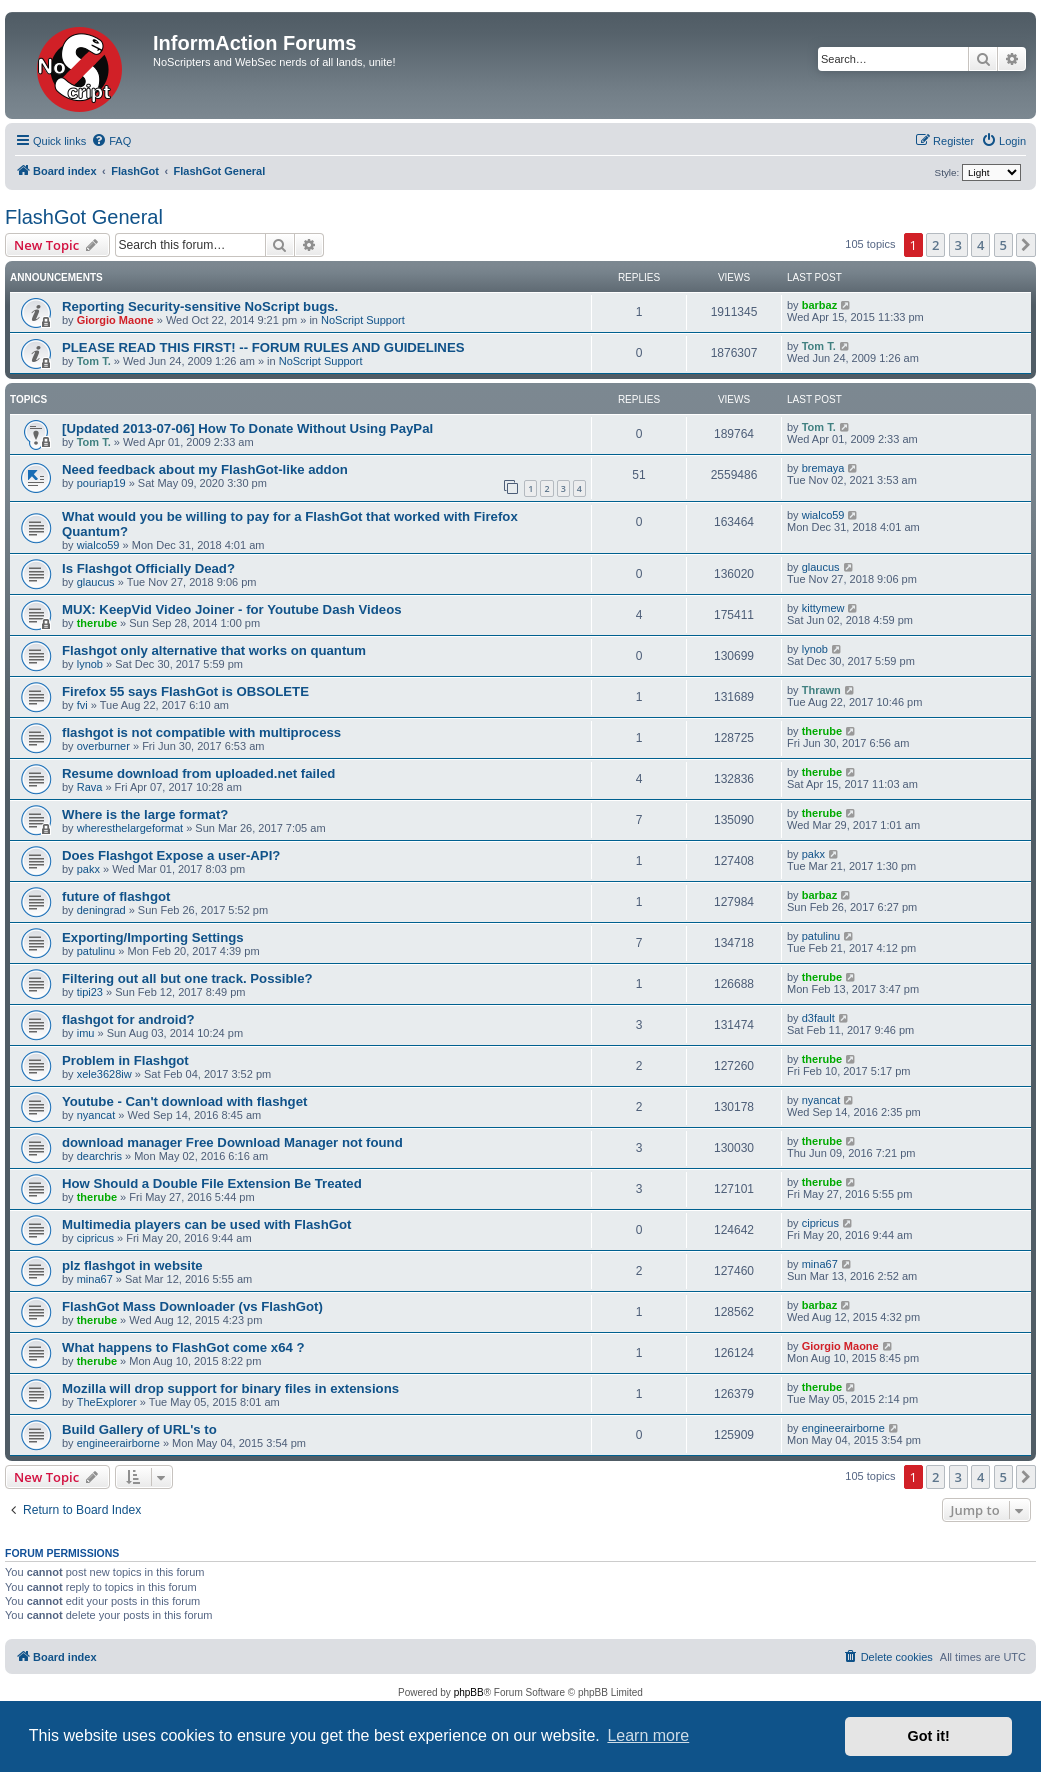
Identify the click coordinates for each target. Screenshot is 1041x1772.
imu (86, 1033)
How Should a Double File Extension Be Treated (212, 1183)
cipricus (95, 1238)
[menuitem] (111, 141)
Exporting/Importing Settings (153, 937)
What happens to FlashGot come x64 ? (183, 1347)
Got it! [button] (929, 1736)
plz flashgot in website (132, 1265)
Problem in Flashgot (125, 1060)
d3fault (818, 1018)
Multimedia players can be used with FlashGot (206, 1224)
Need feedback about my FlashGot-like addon (205, 469)
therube (97, 623)
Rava (90, 787)
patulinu (96, 951)
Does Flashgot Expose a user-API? (171, 855)
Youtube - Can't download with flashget (184, 1101)
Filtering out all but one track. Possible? (187, 978)
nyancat (96, 1115)
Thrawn (821, 690)
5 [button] (1003, 245)
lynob (90, 664)
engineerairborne (118, 1443)
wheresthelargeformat (130, 828)
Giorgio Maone (115, 320)
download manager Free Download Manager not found (232, 1142)
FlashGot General (84, 217)
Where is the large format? (145, 814)
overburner (103, 746)
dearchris (99, 1156)
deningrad (101, 910)
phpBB (469, 1692)
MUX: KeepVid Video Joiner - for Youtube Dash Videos (232, 609)
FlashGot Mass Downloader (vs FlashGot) (192, 1306)
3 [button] (958, 245)
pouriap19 (101, 483)
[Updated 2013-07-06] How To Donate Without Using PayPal (247, 428)
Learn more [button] (648, 1735)
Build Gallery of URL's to (139, 1429)
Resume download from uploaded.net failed (198, 773)
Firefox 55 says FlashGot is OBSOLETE (185, 691)
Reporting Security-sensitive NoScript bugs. (200, 306)
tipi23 (90, 992)
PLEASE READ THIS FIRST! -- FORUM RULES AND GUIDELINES (263, 347)
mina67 (95, 1279)
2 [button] (935, 245)
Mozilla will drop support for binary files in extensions (230, 1388)
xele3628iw (104, 1074)
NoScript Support (363, 320)
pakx (88, 869)
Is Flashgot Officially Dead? (148, 568)
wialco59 (98, 545)
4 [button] (980, 245)
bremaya (823, 468)
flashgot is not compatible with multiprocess (201, 732)
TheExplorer (107, 1402)
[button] (1026, 245)
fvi (82, 705)
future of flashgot (116, 896)
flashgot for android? (128, 1019)
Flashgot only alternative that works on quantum (214, 650)
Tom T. (94, 361)
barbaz (819, 305)
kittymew (823, 608)
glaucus (96, 582)
